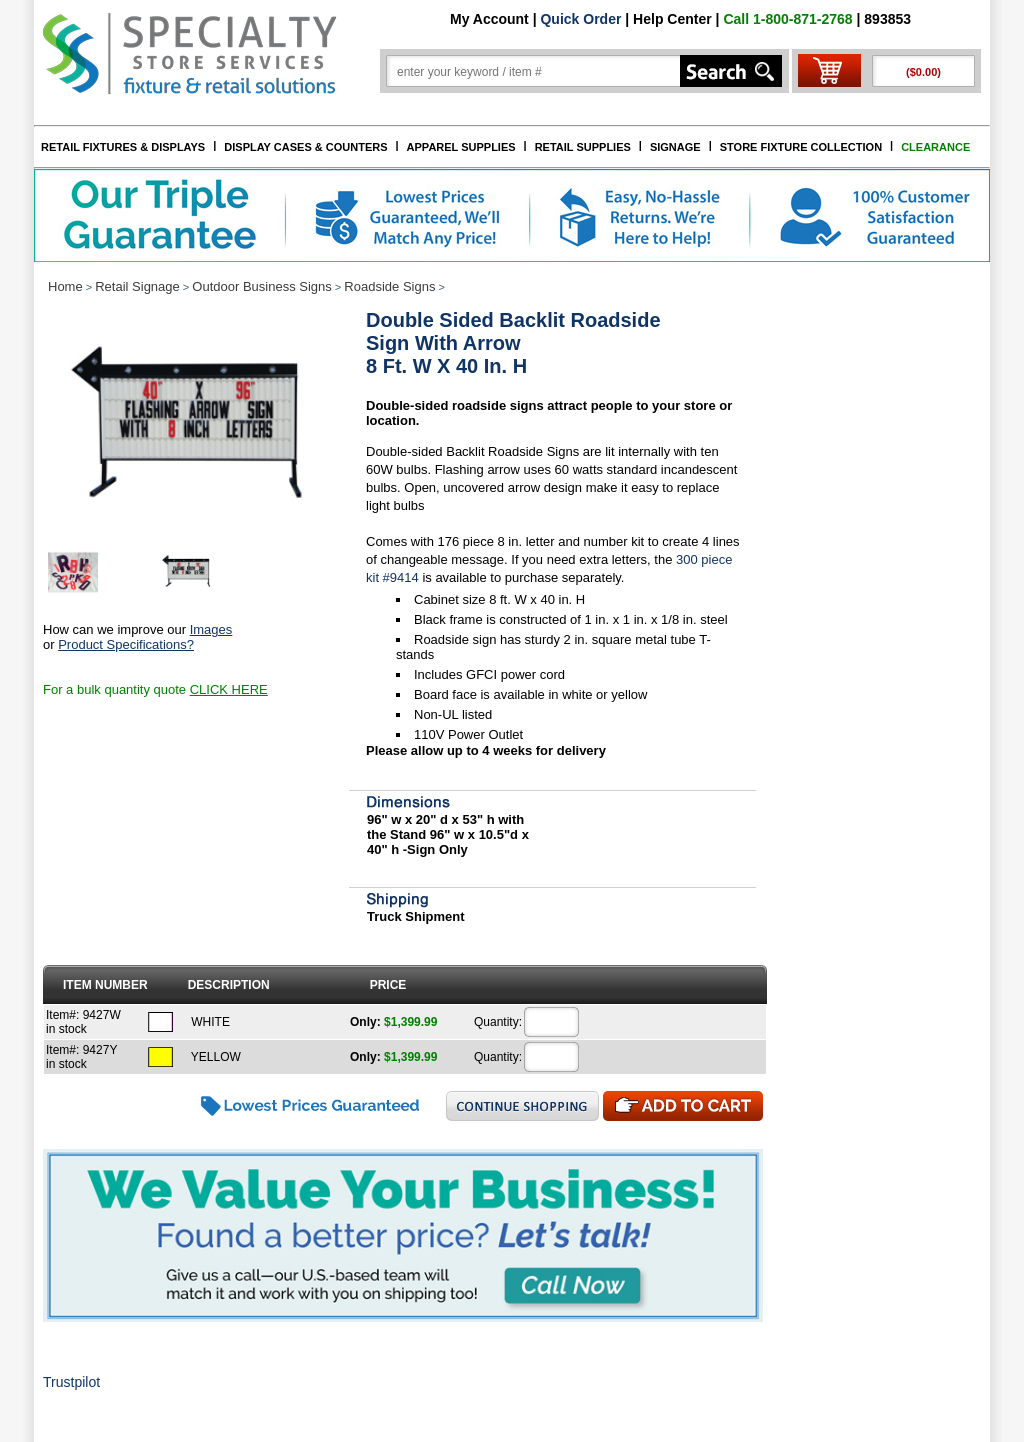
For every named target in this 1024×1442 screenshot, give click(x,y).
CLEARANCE (935, 147)
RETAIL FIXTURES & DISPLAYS (123, 147)
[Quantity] (552, 1022)
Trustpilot (71, 1382)
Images (211, 629)
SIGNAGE (675, 147)
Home (65, 286)
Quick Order (580, 19)
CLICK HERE (229, 689)
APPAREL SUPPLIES (461, 147)
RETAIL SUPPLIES (583, 147)
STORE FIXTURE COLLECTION (801, 147)
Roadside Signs (389, 286)
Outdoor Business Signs (261, 286)
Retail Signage (137, 286)
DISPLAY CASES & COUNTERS (305, 147)
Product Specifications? (126, 644)
